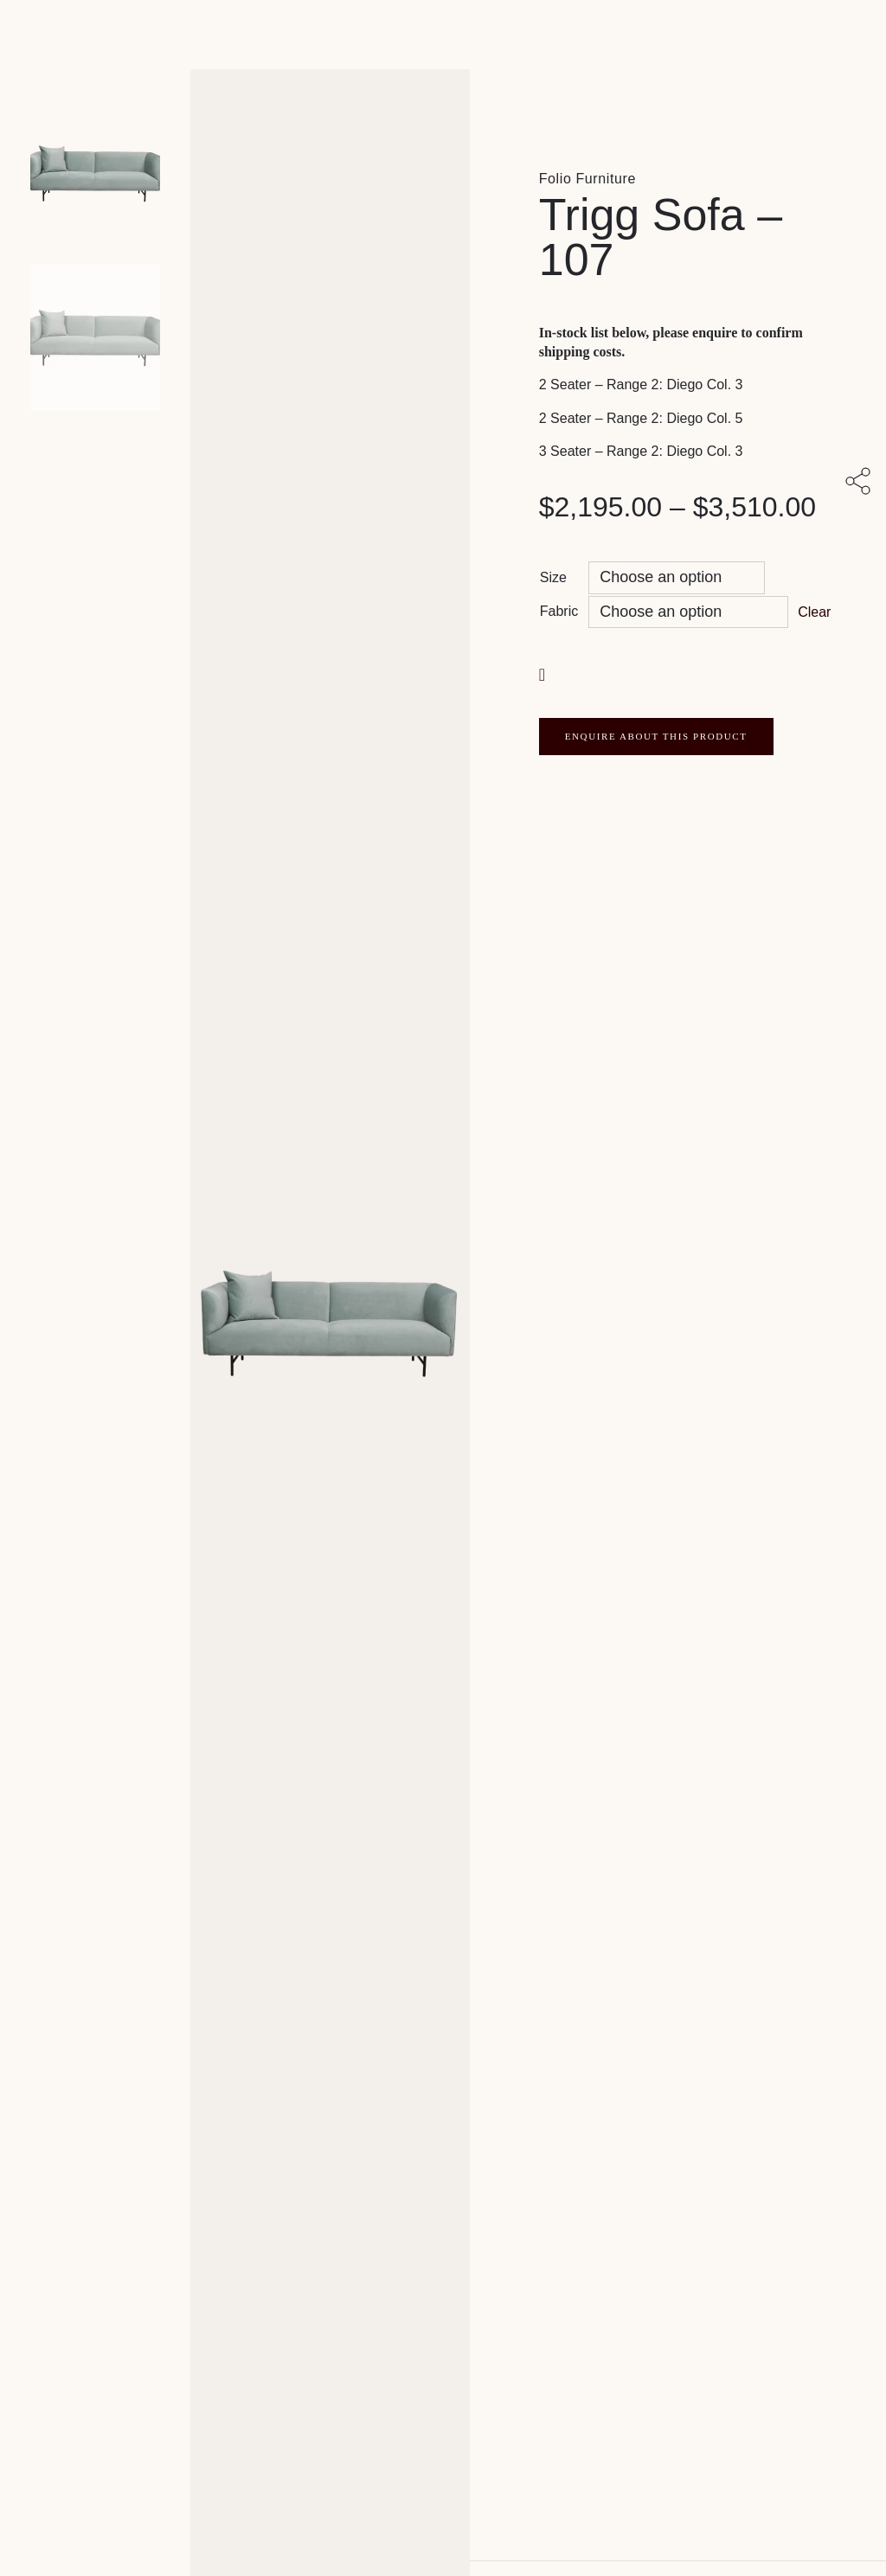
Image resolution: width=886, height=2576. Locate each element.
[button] (544, 673)
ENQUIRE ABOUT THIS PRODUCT (656, 736)
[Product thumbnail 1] (95, 337)
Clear (814, 612)
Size (553, 577)
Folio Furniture (587, 178)
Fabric (559, 611)
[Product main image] (95, 173)
